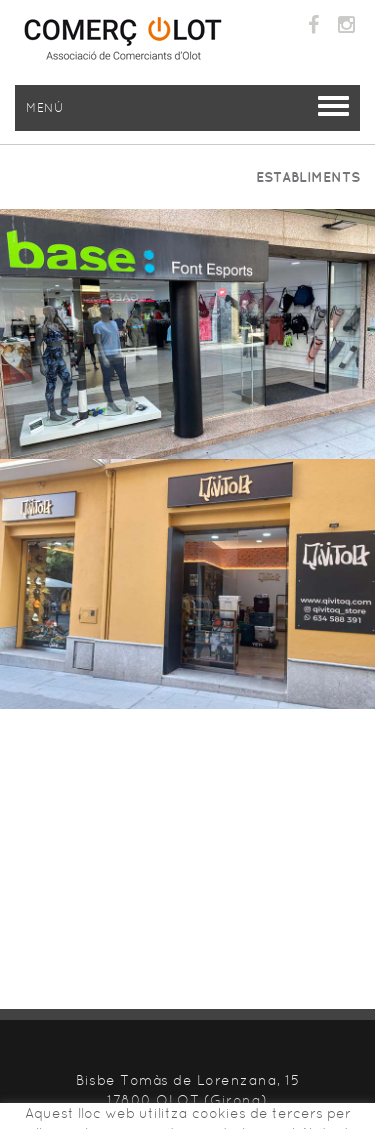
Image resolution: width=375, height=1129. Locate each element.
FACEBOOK (316, 25)
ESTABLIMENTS (308, 177)
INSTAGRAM (349, 25)
